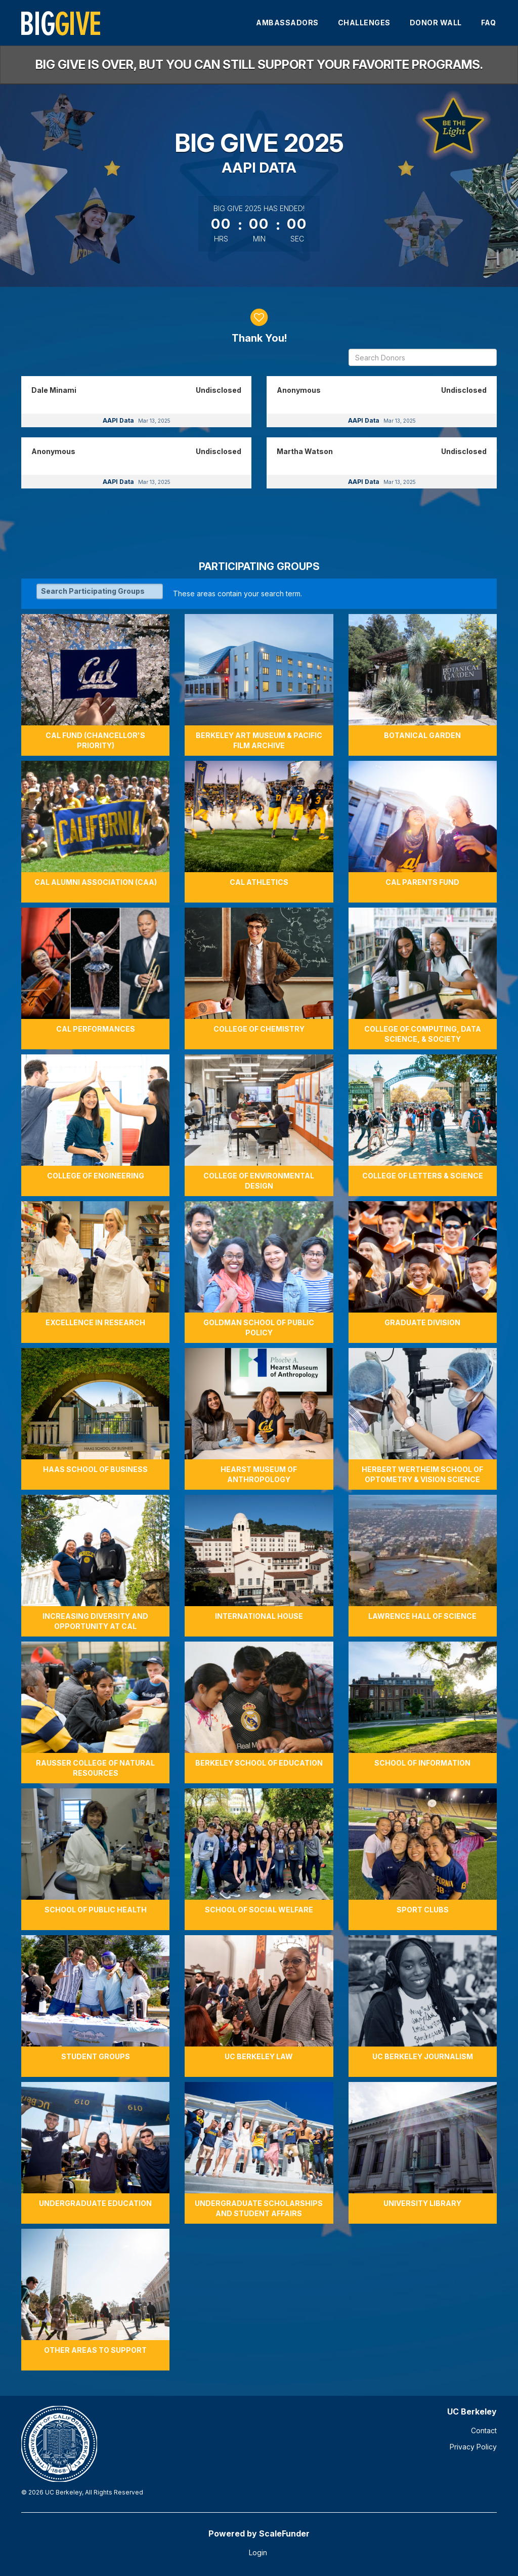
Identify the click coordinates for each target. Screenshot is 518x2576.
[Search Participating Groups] (99, 591)
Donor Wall (436, 22)
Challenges (364, 22)
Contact (484, 2430)
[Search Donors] (423, 357)
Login (258, 2552)
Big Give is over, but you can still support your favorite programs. (259, 64)
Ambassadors (287, 22)
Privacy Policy (473, 2446)
